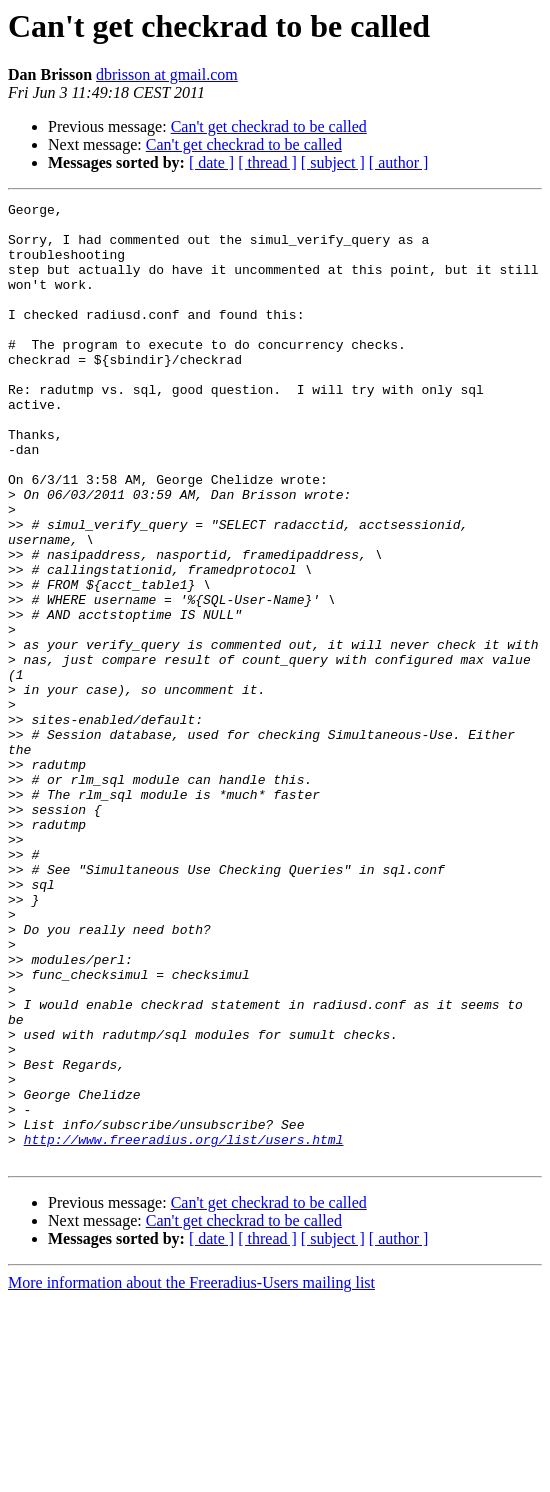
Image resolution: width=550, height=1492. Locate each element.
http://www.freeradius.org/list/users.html (184, 1328)
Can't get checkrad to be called (269, 126)
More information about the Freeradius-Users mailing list (191, 1474)
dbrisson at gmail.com (167, 74)
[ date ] (211, 162)
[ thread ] (267, 162)
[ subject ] (333, 162)
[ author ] (399, 162)
